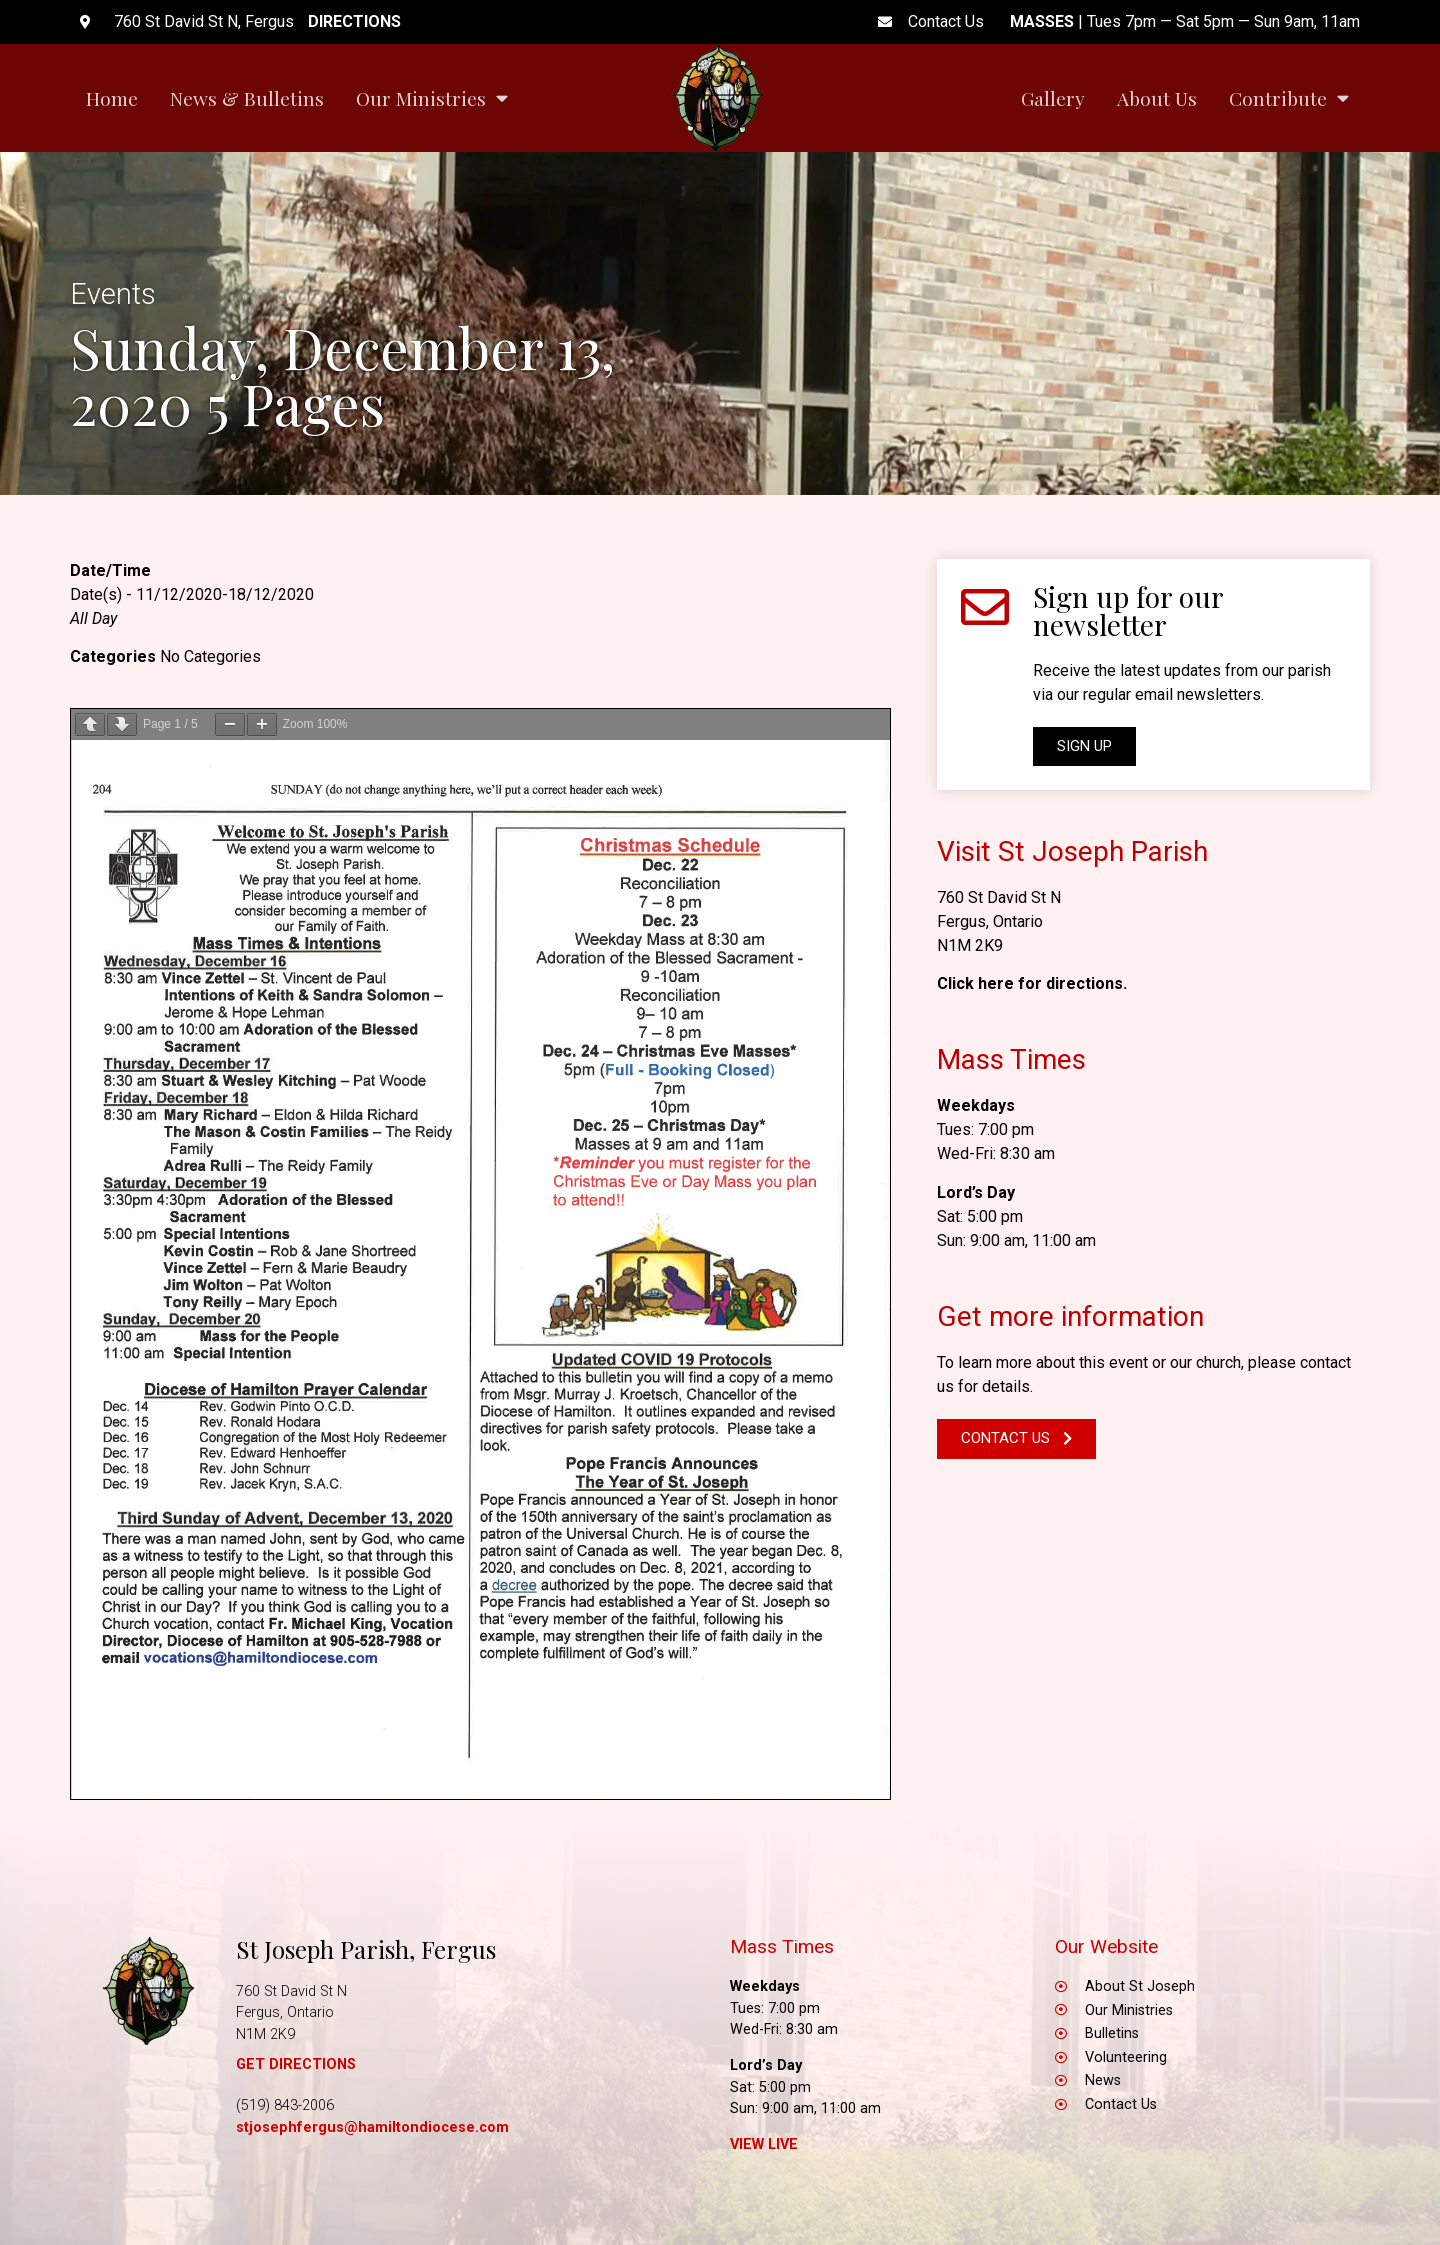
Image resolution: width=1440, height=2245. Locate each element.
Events (113, 294)
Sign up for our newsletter (1128, 610)
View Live (764, 2144)
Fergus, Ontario (990, 921)
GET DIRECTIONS (296, 2064)
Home (112, 98)
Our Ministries (432, 97)
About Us (1157, 98)
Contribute (1289, 97)
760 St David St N (999, 897)
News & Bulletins (247, 98)
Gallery (1053, 98)
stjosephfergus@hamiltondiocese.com (372, 2127)
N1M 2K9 (970, 945)
